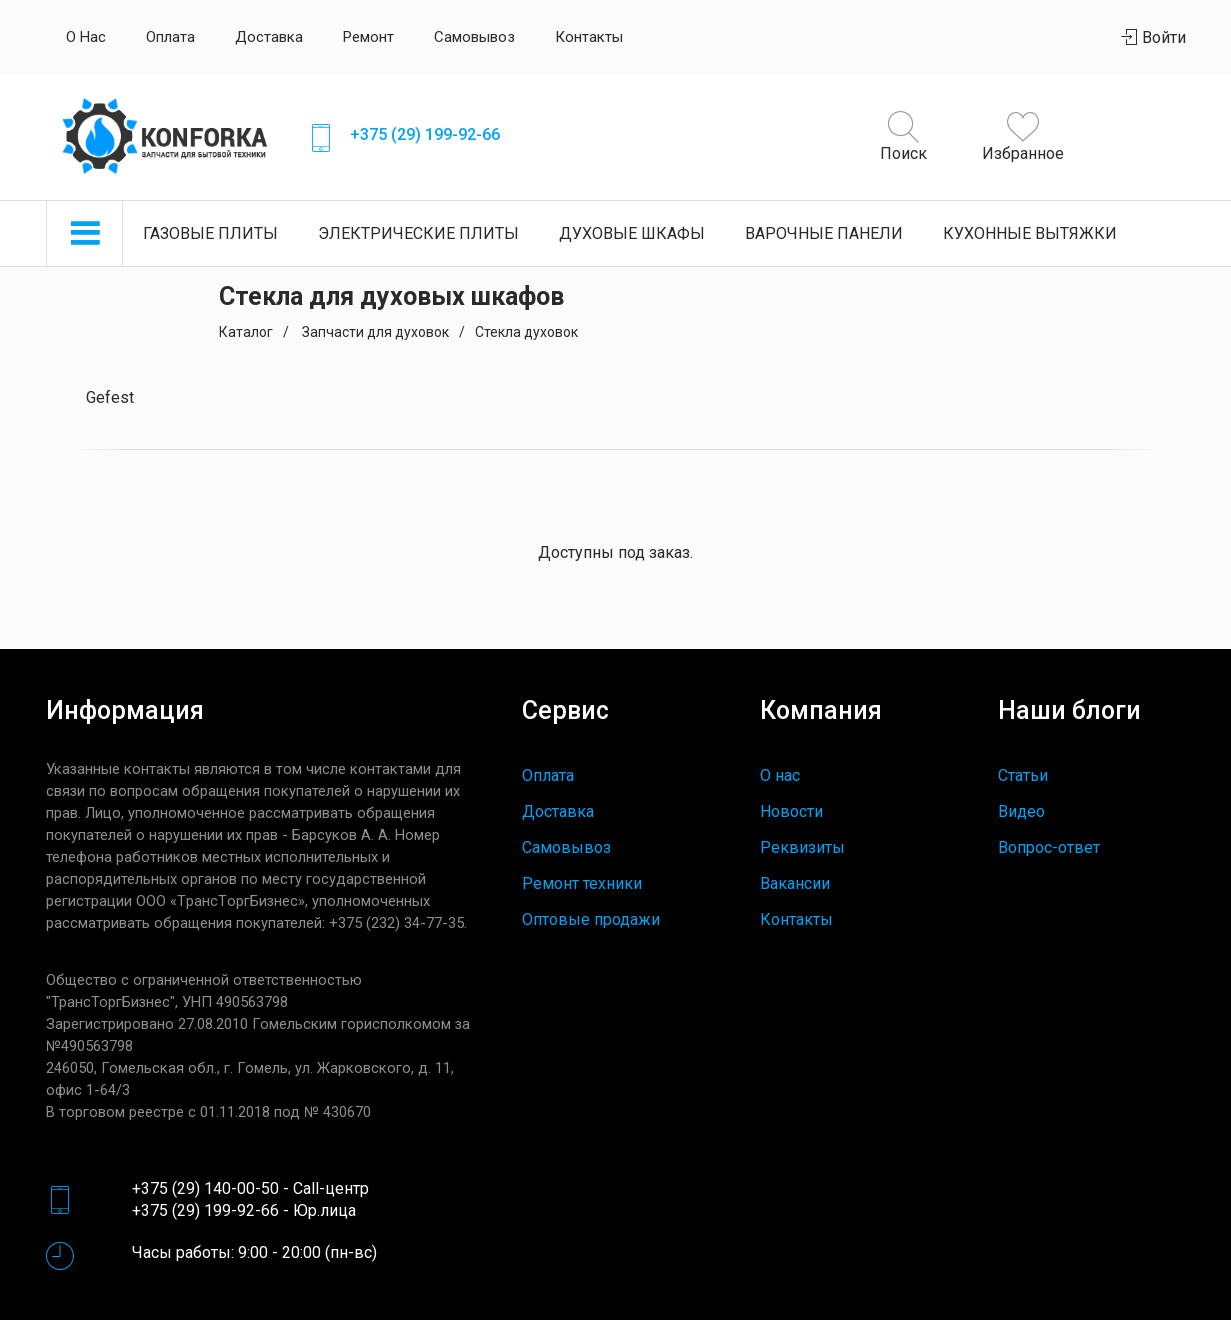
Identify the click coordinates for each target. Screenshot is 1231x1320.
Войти (1154, 37)
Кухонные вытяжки (1030, 233)
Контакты (589, 37)
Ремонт (368, 37)
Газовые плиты (210, 233)
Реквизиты (802, 847)
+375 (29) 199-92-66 (425, 134)
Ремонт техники (582, 883)
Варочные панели (824, 233)
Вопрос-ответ (1049, 847)
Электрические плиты (418, 233)
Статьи (1023, 775)
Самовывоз (474, 37)
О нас (86, 37)
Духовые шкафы (632, 233)
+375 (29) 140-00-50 (205, 1188)
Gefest (110, 397)
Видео (1021, 811)
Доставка (269, 37)
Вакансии (795, 883)
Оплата (170, 37)
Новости (791, 811)
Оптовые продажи (591, 919)
